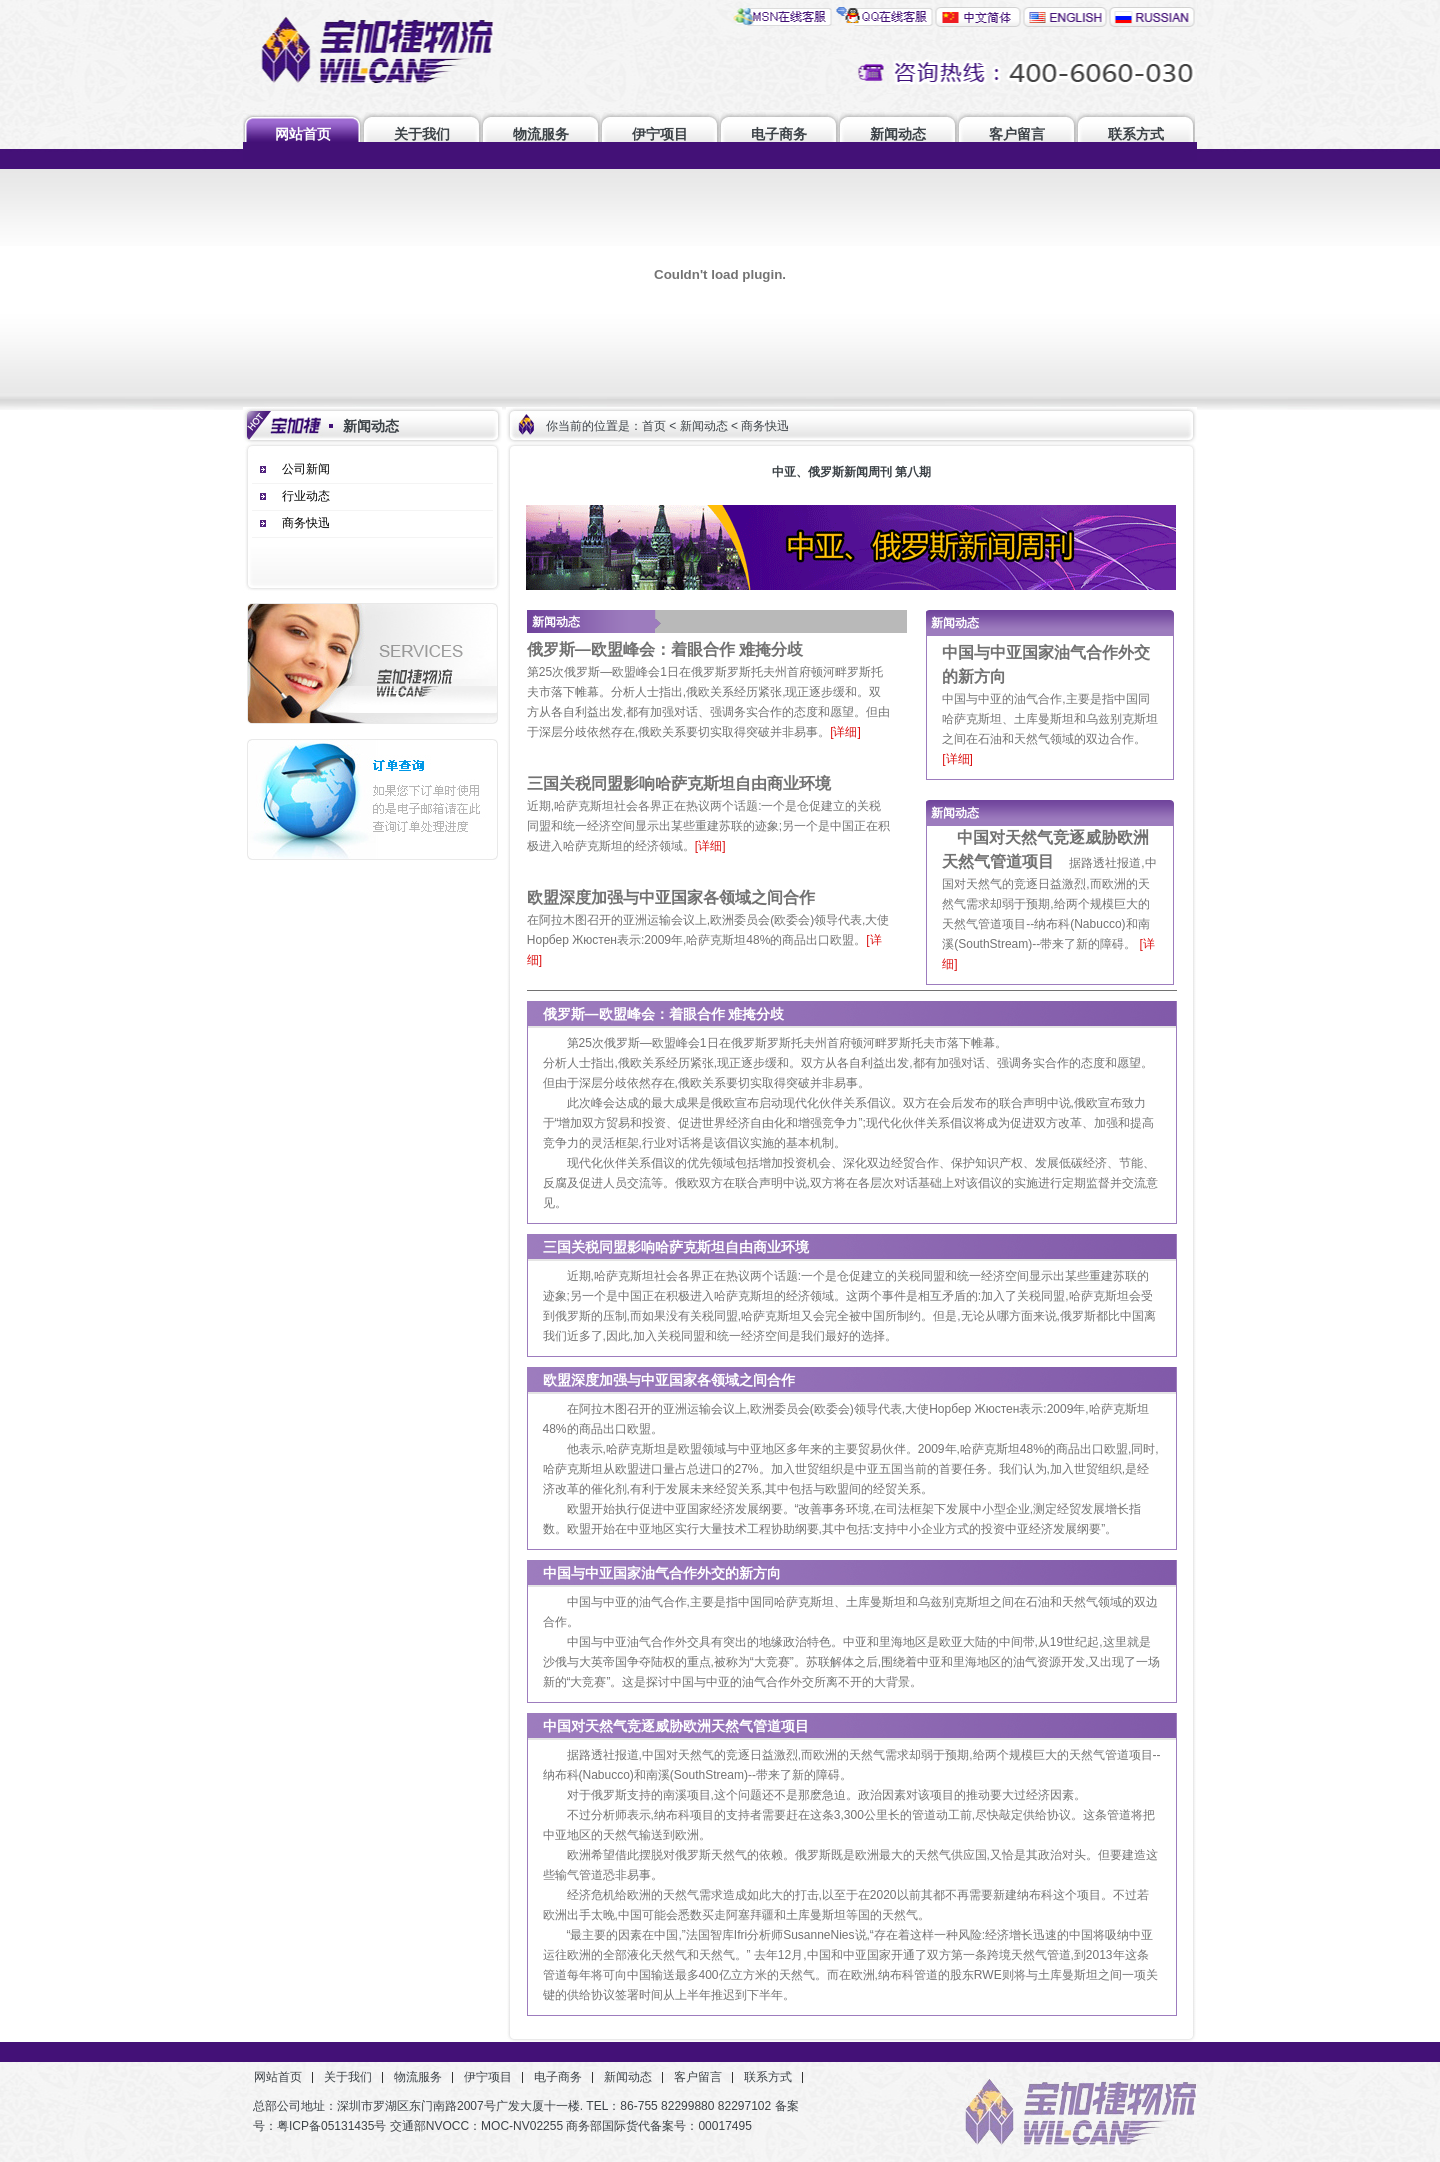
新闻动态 (898, 134)
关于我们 (422, 134)
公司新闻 (306, 469)
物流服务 (541, 134)
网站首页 (303, 134)
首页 (654, 426)
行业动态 (306, 496)
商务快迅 (306, 523)
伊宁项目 (660, 134)
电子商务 (779, 134)
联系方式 (1136, 134)
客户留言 (1017, 134)
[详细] (845, 732)
